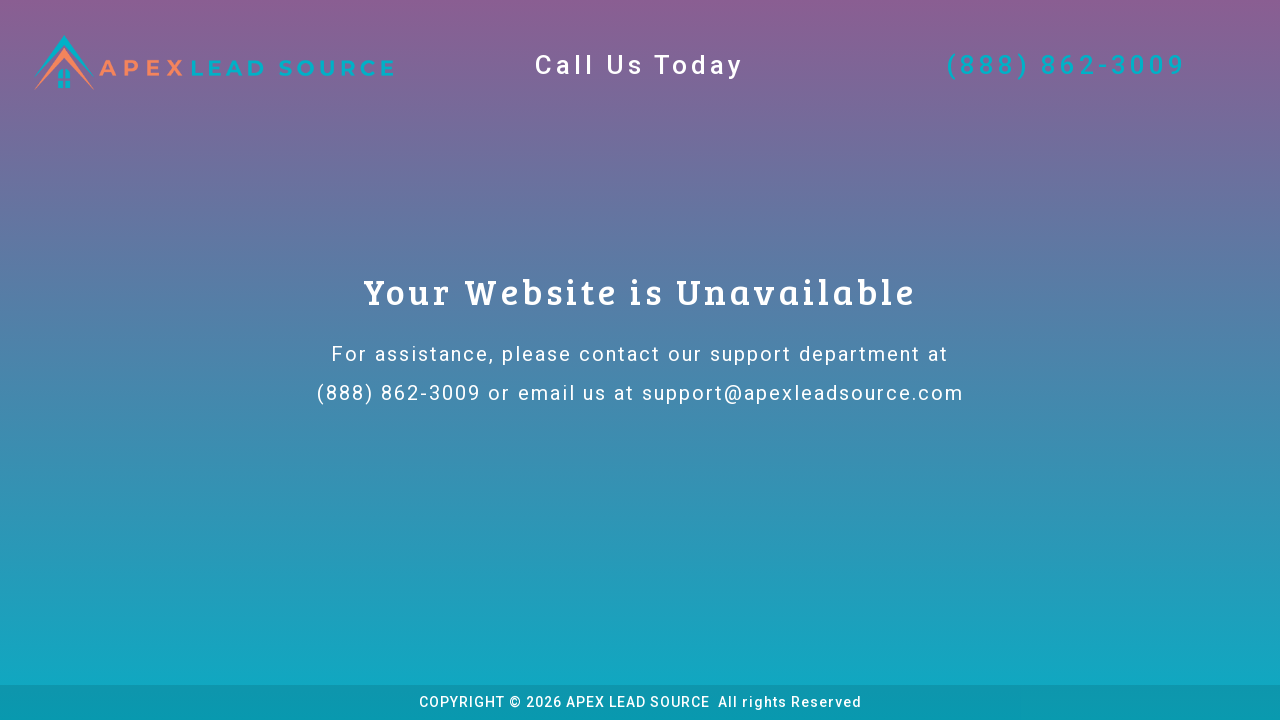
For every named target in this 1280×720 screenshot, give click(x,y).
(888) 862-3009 (399, 393)
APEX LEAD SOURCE (640, 702)
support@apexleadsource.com (803, 393)
